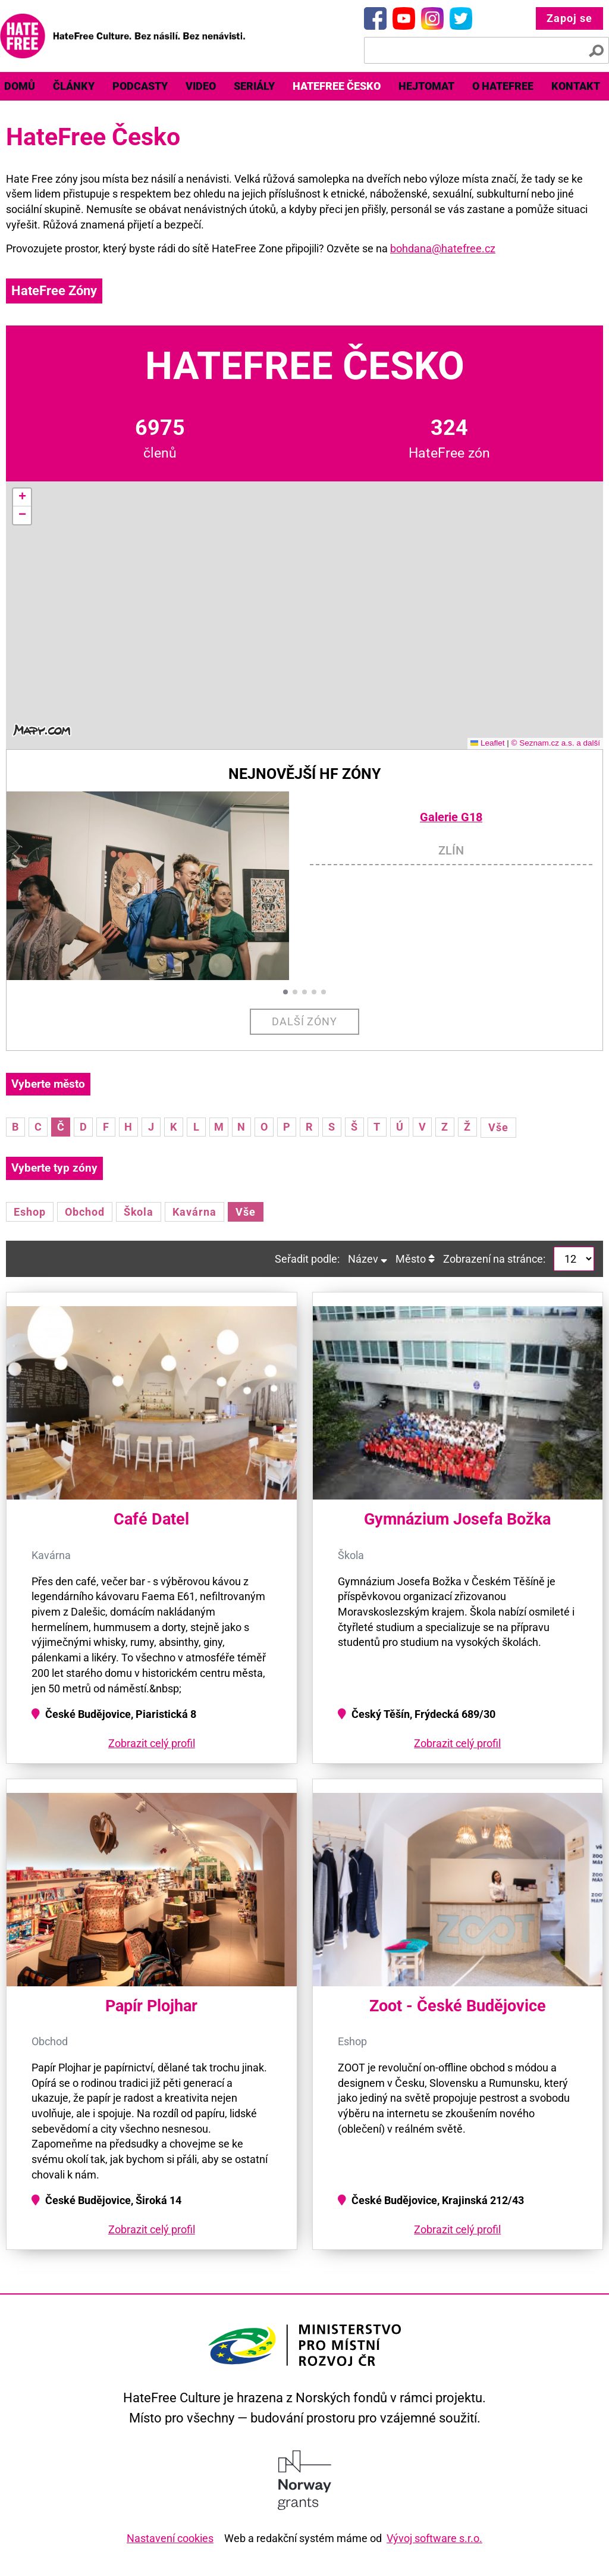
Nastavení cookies (170, 2538)
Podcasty (140, 86)
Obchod (85, 1212)
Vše (498, 1127)
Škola (139, 1212)
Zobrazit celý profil (151, 1743)
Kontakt (575, 86)
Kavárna (194, 1212)
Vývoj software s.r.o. (434, 2538)
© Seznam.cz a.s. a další (555, 742)
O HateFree (502, 86)
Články (74, 86)
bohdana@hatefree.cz (442, 248)
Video (201, 86)
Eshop (30, 1212)
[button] (22, 497)
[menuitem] (73, 86)
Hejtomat (426, 86)
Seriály (254, 86)
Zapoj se (569, 18)
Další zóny (305, 1021)
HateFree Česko (337, 86)
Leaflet (487, 742)
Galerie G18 (451, 817)
